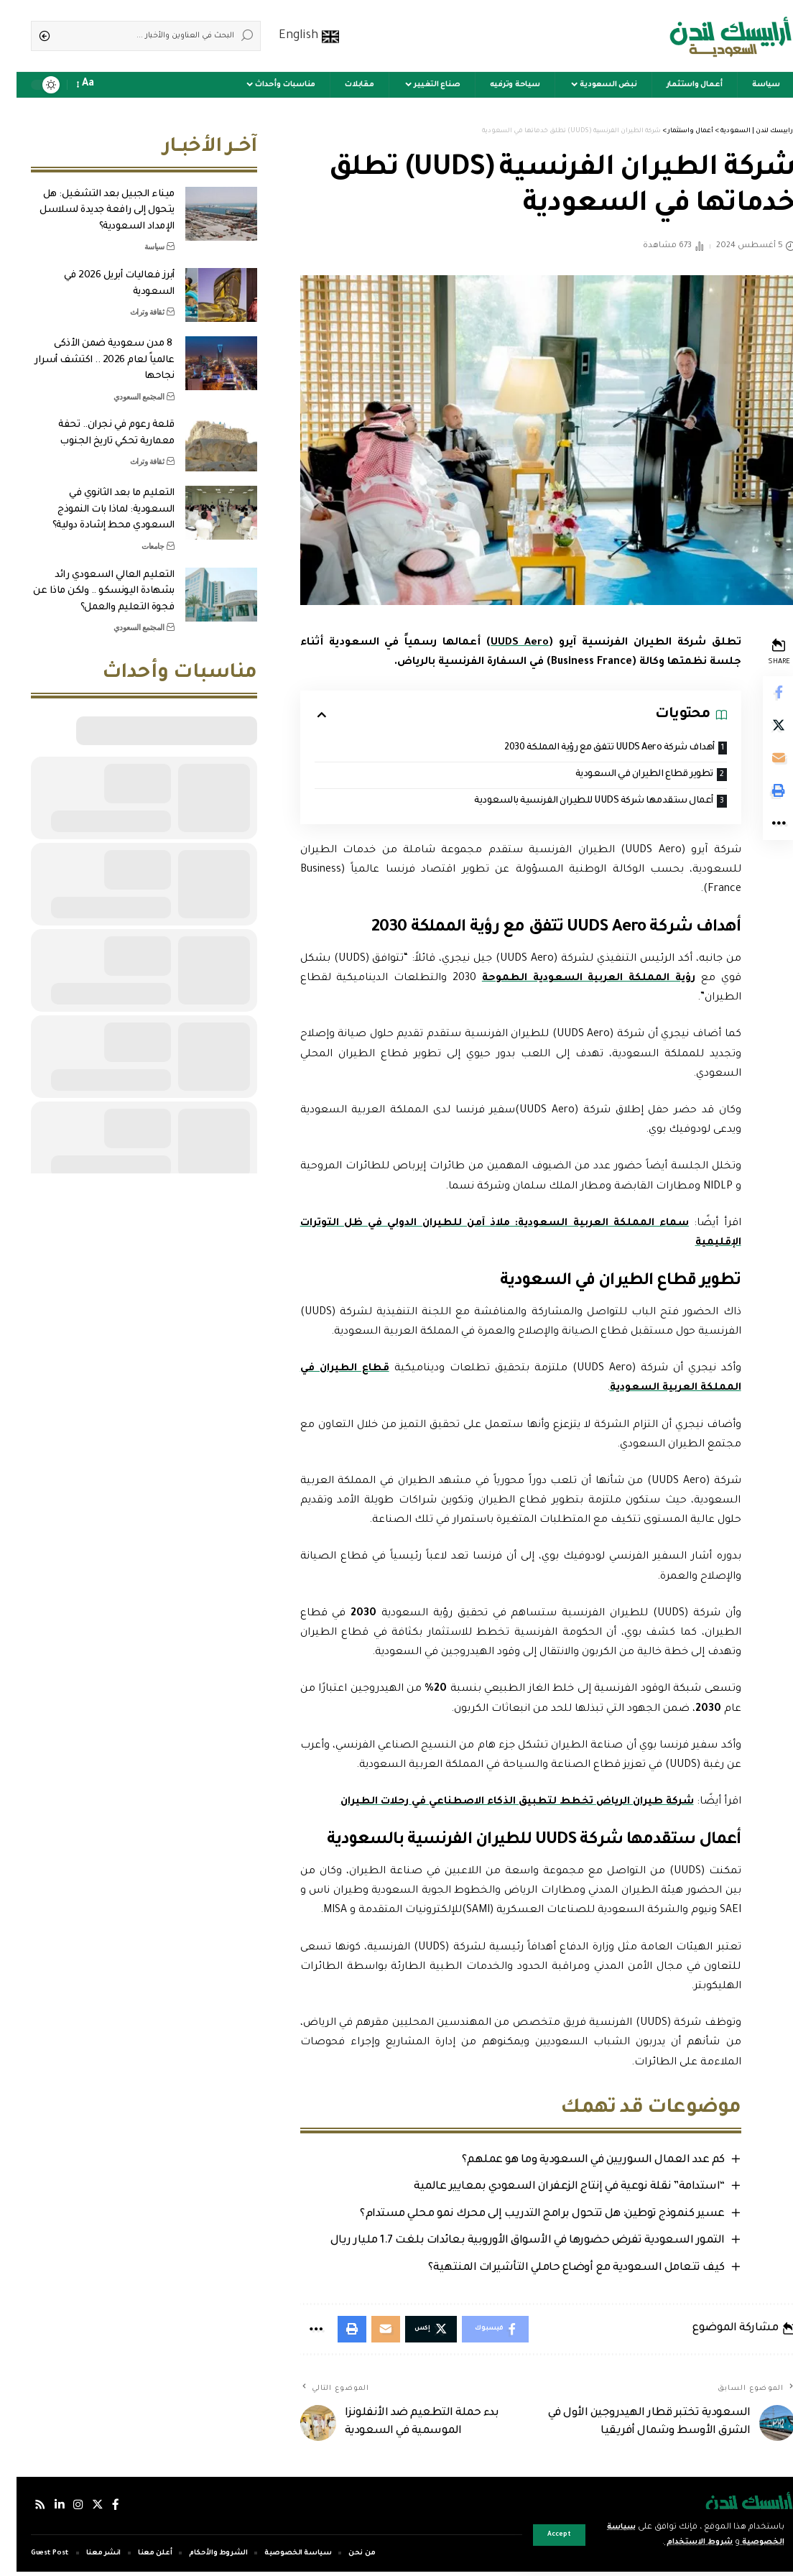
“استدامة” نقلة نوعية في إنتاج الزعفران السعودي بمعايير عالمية (550, 2189)
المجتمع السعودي (122, 386)
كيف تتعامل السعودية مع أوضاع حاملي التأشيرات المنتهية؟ (557, 2270)
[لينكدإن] (43, 2509)
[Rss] (23, 2509)
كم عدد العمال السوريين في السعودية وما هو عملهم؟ (573, 2162)
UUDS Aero (502, 643)
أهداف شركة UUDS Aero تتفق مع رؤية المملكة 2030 (586, 748)
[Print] (761, 797)
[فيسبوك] (99, 2509)
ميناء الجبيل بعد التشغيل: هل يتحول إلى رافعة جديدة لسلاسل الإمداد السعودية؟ (90, 199)
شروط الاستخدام (673, 2542)
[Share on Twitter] (761, 728)
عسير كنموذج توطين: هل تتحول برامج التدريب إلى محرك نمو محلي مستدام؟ (523, 2216)
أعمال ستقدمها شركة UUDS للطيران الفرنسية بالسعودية (570, 802)
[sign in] (114, 84)
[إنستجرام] (61, 2509)
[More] (761, 831)
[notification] (94, 84)
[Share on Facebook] (761, 693)
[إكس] (81, 2509)
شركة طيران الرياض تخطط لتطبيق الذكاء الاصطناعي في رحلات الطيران (496, 1803)
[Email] (761, 762)
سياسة (138, 236)
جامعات (136, 535)
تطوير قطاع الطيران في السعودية (622, 775)
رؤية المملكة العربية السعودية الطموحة (570, 980)
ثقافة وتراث (130, 301)
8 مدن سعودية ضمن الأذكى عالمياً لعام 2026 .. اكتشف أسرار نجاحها (88, 349)
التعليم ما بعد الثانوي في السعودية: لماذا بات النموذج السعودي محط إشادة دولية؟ (97, 498)
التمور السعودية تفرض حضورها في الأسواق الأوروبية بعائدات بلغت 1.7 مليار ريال (508, 2243)
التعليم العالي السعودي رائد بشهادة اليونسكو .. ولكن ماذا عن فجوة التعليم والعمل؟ (87, 580)
